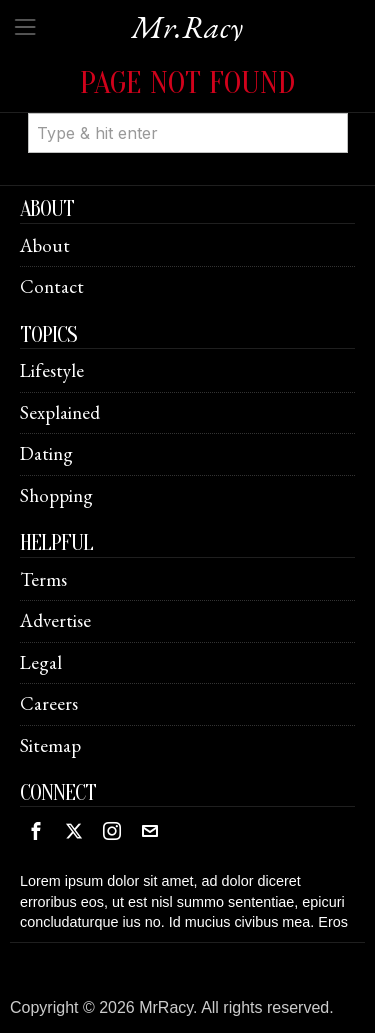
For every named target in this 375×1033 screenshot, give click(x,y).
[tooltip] (36, 831)
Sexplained (60, 412)
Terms (43, 579)
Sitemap (50, 745)
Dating (46, 453)
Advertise (55, 620)
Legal (41, 662)
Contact (52, 286)
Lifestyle (52, 370)
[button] (324, 113)
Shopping (56, 495)
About (45, 245)
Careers (49, 703)
